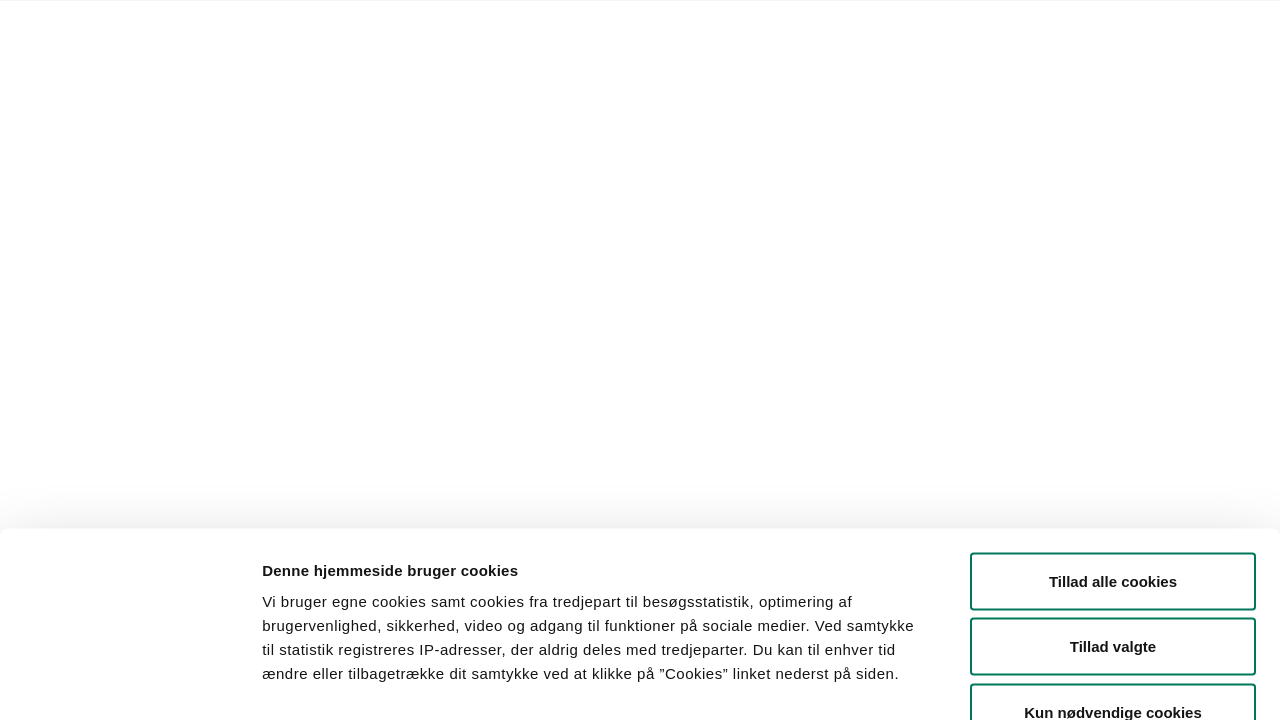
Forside (143, 25)
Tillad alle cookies (1113, 457)
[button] (226, 225)
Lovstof (211, 25)
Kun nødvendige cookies (1113, 588)
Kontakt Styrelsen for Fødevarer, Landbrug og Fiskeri (426, 25)
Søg (721, 225)
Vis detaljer (1039, 680)
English (639, 25)
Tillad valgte (1113, 523)
